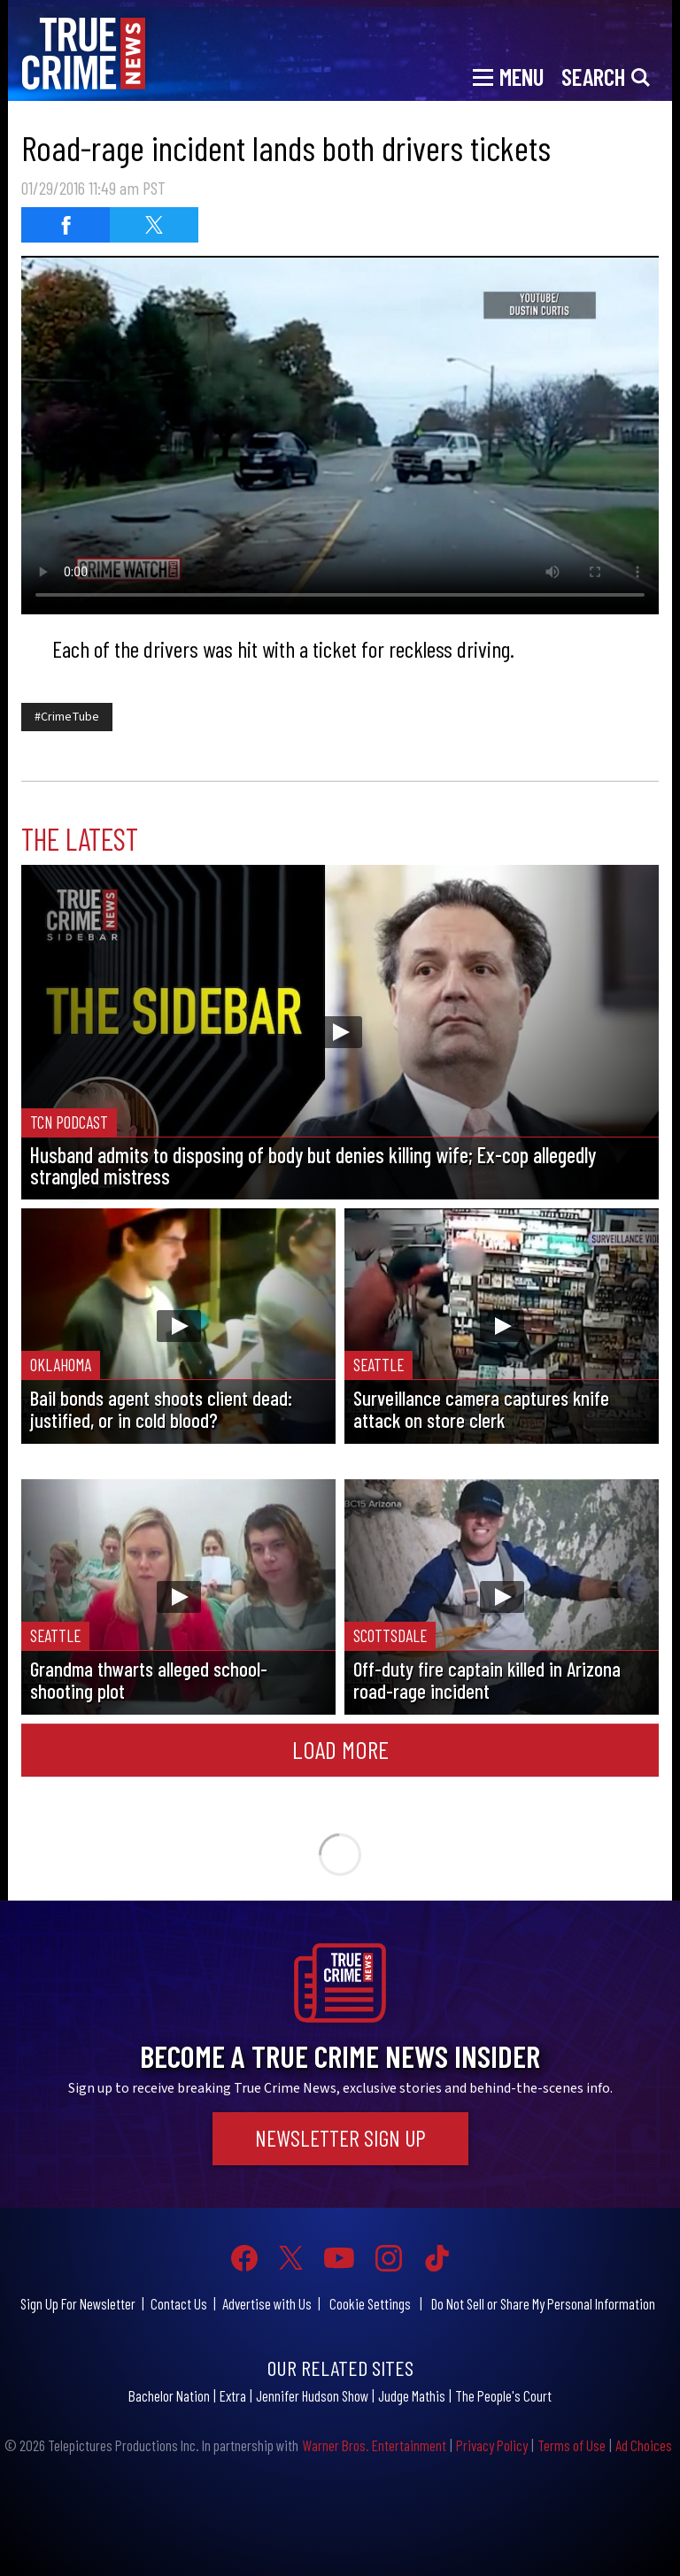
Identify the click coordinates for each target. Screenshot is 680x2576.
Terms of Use (571, 2445)
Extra (233, 2395)
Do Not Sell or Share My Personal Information (543, 2303)
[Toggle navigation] (508, 75)
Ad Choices (643, 2445)
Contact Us (179, 2303)
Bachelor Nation (169, 2395)
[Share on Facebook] (65, 225)
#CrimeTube (67, 717)
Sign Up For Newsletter (77, 2303)
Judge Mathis (411, 2395)
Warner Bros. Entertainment (374, 2445)
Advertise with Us (267, 2303)
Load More (340, 1749)
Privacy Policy (492, 2445)
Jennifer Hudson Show (312, 2395)
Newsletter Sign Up (340, 2138)
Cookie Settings (370, 2303)
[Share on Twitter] (154, 225)
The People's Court (503, 2395)
